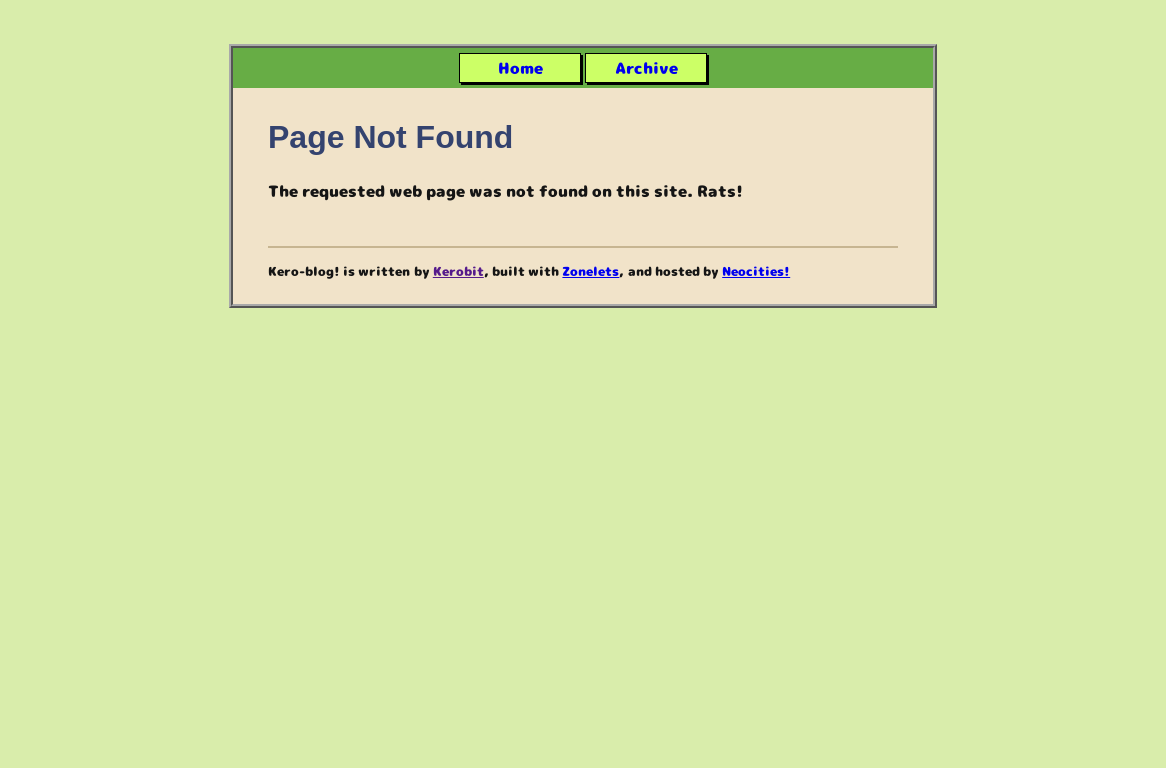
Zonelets (590, 271)
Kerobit (458, 271)
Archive (646, 67)
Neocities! (756, 271)
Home (520, 67)
